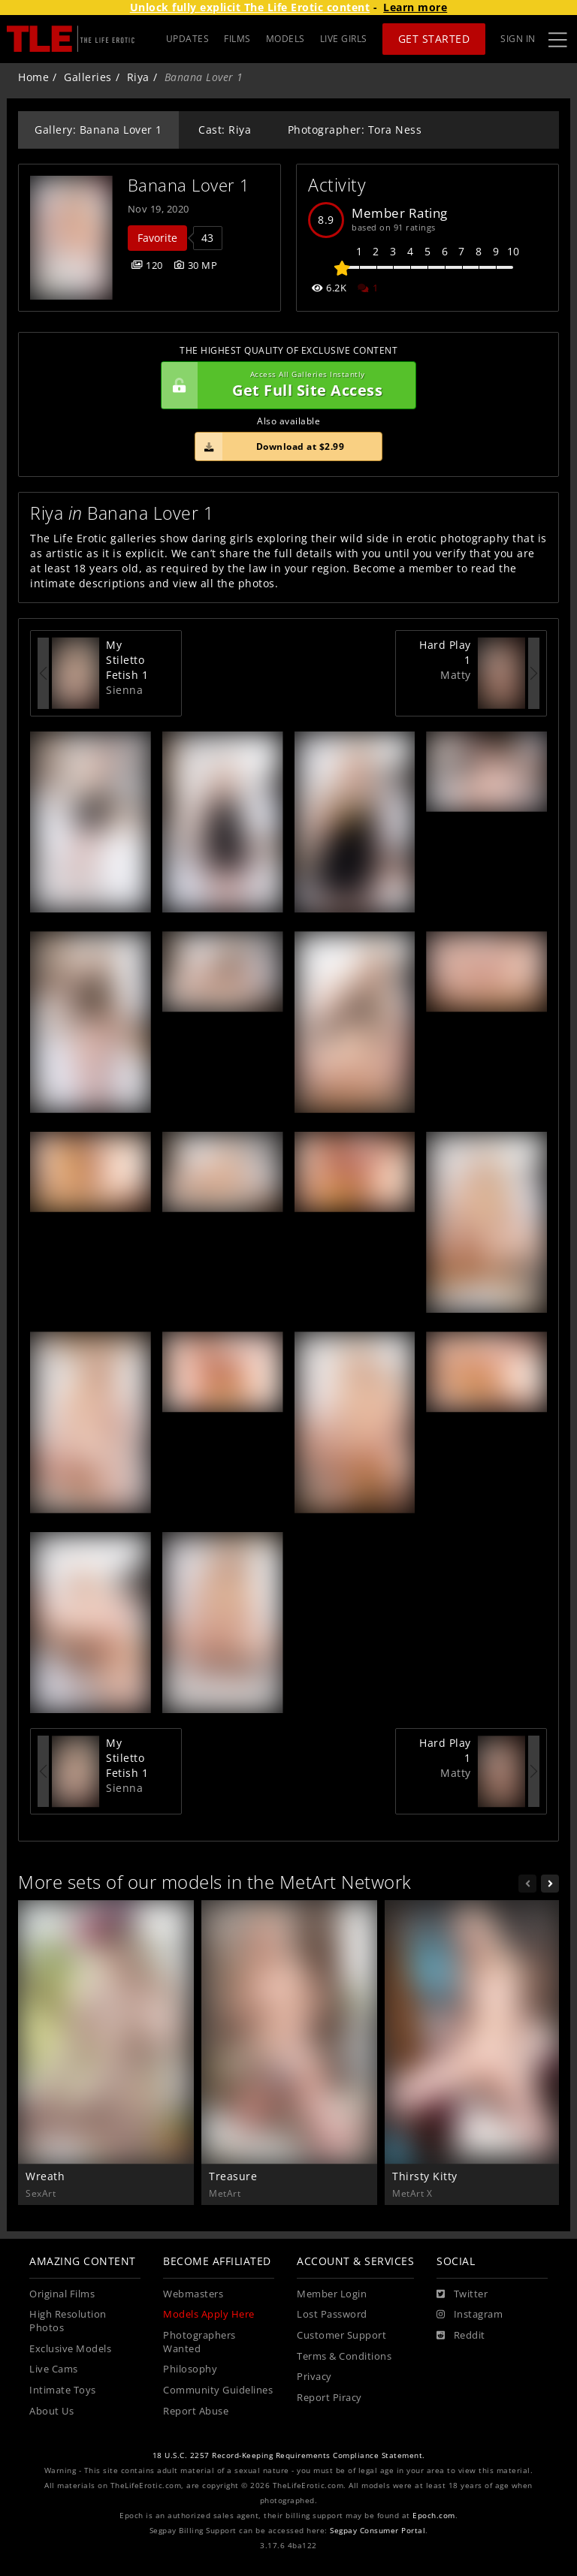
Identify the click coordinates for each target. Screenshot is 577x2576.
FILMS (237, 38)
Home (33, 77)
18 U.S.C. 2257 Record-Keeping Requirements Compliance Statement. (289, 2455)
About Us (51, 2411)
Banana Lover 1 (189, 185)
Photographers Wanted (199, 2342)
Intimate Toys (62, 2390)
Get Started (434, 39)
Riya (138, 77)
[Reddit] (461, 2335)
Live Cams (53, 2369)
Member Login (332, 2294)
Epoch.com (433, 2515)
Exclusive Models (70, 2348)
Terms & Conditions (344, 2356)
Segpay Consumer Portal (377, 2530)
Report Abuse (195, 2411)
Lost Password (332, 2314)
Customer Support (341, 2335)
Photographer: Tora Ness (355, 129)
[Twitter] (462, 2294)
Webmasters (193, 2294)
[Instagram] (470, 2314)
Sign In (518, 38)
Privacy (314, 2376)
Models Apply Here (209, 2314)
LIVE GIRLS (343, 38)
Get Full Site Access (285, 385)
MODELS (285, 38)
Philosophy (190, 2369)
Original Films (62, 2294)
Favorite (157, 238)
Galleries (88, 77)
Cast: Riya (224, 129)
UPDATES (188, 38)
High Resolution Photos (68, 2321)
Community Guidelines (218, 2390)
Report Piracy (329, 2397)
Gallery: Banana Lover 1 (98, 129)
